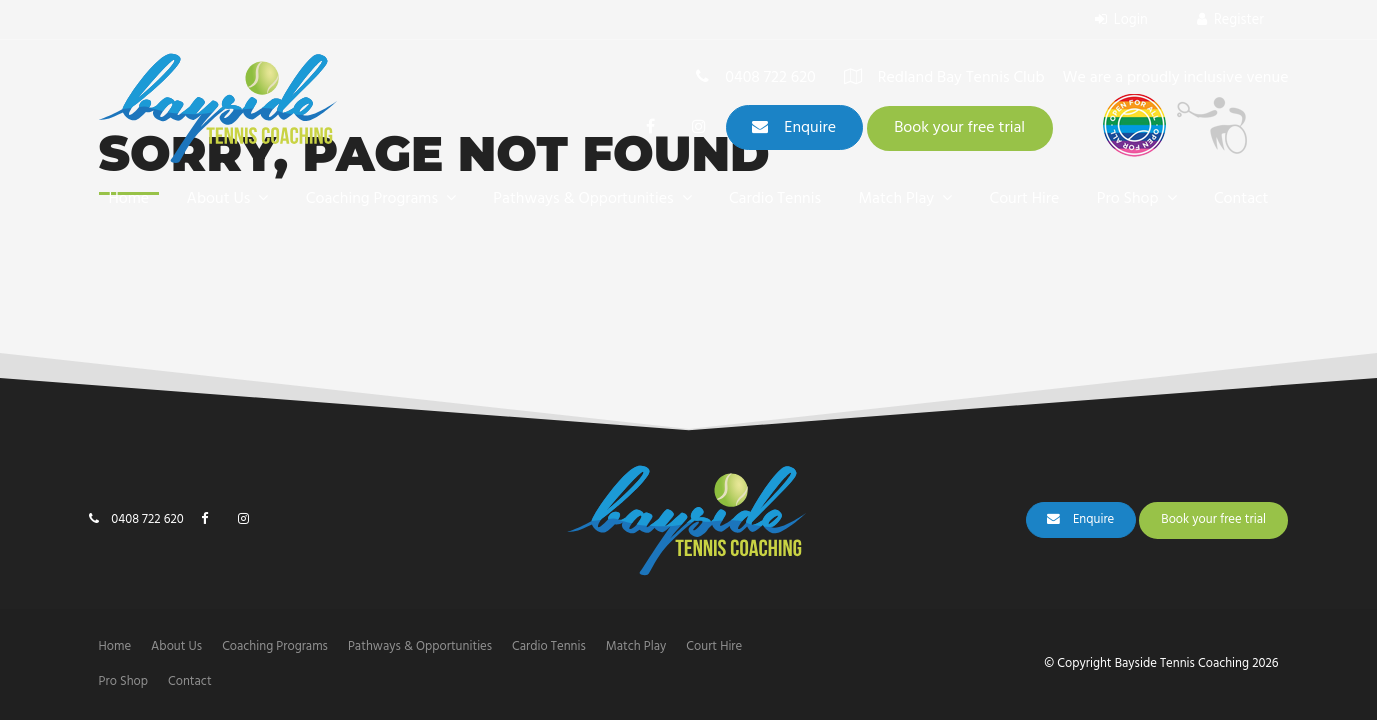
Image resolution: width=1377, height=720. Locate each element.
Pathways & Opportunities (583, 199)
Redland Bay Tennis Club (961, 79)
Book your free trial (959, 128)
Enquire (810, 128)
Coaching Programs (372, 199)
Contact (1241, 199)
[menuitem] (115, 647)
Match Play (896, 199)
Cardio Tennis (775, 199)
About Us (219, 199)
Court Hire (1025, 199)
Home (129, 199)
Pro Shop (1128, 199)
